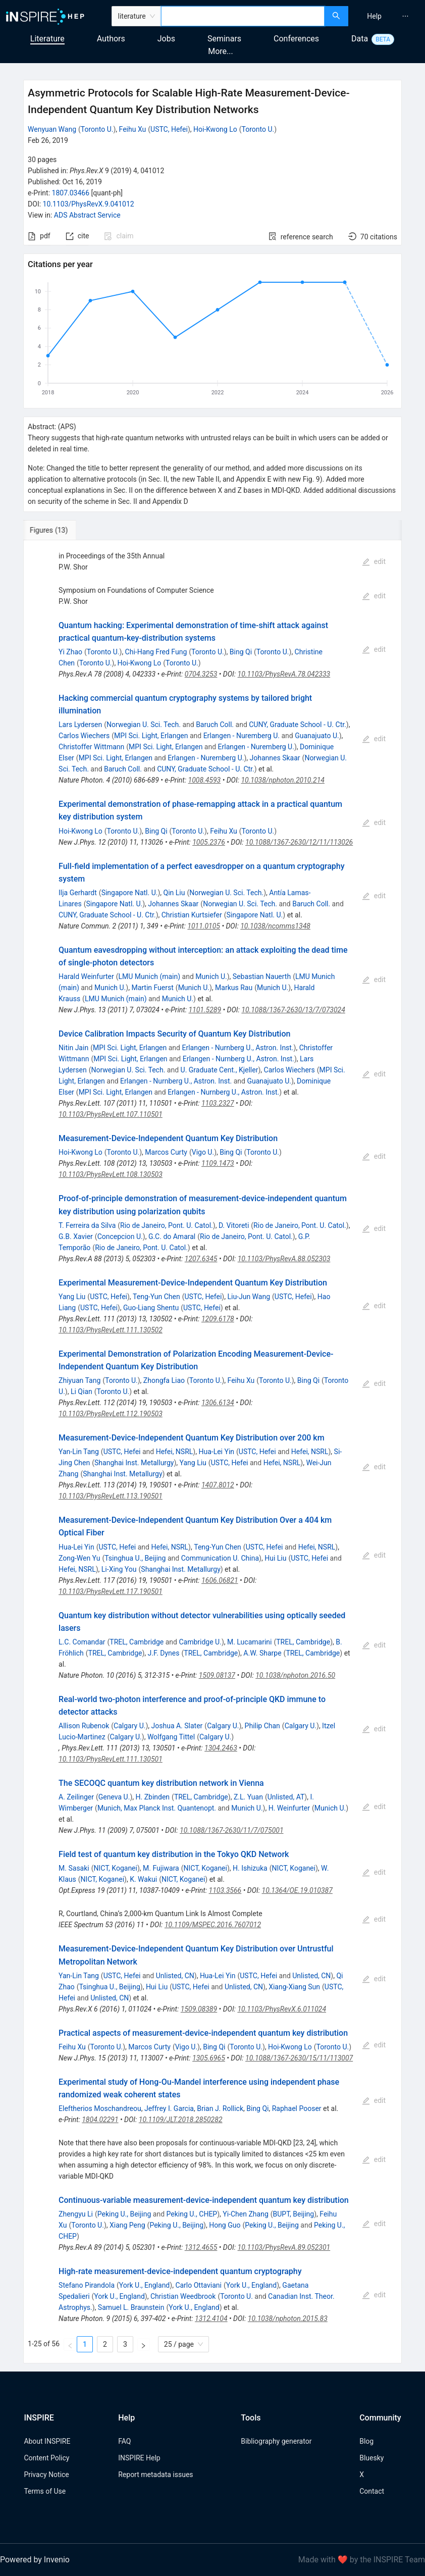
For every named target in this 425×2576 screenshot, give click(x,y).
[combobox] (243, 16)
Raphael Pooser (297, 2108)
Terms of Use (45, 2491)
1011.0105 (203, 926)
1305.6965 (208, 2058)
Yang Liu (72, 1297)
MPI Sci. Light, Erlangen (151, 736)
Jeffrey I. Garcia (169, 2108)
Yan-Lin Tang (79, 1452)
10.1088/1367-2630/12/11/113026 (299, 842)
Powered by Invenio (35, 2559)
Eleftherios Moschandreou (100, 2108)
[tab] (57, 530)
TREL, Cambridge (137, 1642)
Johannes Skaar (275, 758)
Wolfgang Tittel (171, 1737)
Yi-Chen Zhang (245, 2214)
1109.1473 (217, 1163)
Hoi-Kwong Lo (215, 129)
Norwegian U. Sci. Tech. (144, 724)
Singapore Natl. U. (129, 893)
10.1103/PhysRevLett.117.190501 (111, 1591)
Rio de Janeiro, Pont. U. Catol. (166, 1225)
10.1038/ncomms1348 (275, 926)
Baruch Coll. (215, 724)
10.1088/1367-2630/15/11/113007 (299, 2058)
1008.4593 (204, 780)
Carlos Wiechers (84, 736)
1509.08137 (217, 1675)
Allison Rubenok (84, 1726)
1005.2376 (208, 842)
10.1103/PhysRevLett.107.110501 (111, 1114)
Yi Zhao (70, 652)
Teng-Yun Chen (156, 1297)
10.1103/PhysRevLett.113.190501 (111, 1496)
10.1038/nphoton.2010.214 (283, 780)
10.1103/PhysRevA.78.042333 (284, 674)
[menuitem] (374, 16)
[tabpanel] (212, 1452)
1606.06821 (219, 1580)
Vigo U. (203, 1152)
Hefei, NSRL (174, 1452)
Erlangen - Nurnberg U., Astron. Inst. (237, 1048)
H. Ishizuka (250, 1868)
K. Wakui (143, 1879)
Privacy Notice (46, 2474)
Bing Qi (241, 652)
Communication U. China (220, 1558)
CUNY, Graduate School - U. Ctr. (297, 724)
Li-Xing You (119, 1569)
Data (359, 38)
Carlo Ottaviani (198, 2285)
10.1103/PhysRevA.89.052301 (284, 2247)
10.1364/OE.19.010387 (297, 1890)
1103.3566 (225, 1890)
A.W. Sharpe (262, 1653)
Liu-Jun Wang (248, 1297)
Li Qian (81, 1391)
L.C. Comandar (82, 1642)
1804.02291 (100, 2120)
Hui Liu (275, 1558)
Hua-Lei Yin (216, 1452)
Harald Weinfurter (86, 976)
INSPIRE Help (139, 2458)
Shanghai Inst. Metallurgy (134, 1463)
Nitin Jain (73, 1048)
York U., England (144, 2285)
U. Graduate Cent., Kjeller (219, 1070)
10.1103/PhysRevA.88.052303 (284, 1259)
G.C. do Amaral (171, 1236)
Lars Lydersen (80, 724)
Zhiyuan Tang (79, 1380)
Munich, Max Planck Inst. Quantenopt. (156, 1808)
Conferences (296, 38)
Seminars (224, 38)
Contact (371, 2491)
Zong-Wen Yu (79, 1558)
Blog (366, 2441)
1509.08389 (199, 2009)
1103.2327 (217, 1103)
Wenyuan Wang (52, 129)
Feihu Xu (132, 129)
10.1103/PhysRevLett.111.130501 (111, 1759)
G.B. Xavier (76, 1236)
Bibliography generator (276, 2441)
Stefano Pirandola (87, 2285)
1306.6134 (217, 1403)
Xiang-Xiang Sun (294, 1987)
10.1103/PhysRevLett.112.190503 (111, 1414)
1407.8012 (217, 1485)
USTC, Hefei (169, 129)
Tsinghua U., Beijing (135, 1558)
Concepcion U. (120, 1236)
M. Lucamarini (249, 1642)
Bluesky (371, 2458)
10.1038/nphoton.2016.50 (295, 1675)
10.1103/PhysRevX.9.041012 (88, 204)
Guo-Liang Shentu (151, 1308)
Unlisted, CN (175, 1976)
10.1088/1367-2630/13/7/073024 (293, 1010)
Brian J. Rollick (220, 2108)
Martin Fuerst (152, 988)
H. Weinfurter (289, 1808)
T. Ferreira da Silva (87, 1225)
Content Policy (46, 2458)
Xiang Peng (127, 2225)
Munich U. (211, 976)
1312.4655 (201, 2247)
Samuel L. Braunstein (131, 2307)
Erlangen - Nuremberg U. (241, 736)
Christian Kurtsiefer (192, 915)
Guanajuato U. (317, 736)
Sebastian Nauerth (262, 976)
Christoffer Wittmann (91, 747)
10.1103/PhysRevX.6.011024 (281, 2009)
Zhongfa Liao (164, 1380)
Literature (47, 38)
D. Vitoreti (234, 1225)
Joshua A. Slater (177, 1726)
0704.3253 (201, 674)
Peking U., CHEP (192, 2214)
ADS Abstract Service (87, 215)
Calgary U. (129, 1726)
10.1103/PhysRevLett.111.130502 (111, 1330)
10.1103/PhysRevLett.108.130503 (111, 1174)
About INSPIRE (47, 2441)
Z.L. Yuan (248, 1797)
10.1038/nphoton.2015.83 (288, 2318)
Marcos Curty (166, 1152)
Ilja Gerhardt (78, 893)
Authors (111, 38)
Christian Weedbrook (183, 2296)
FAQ (124, 2441)
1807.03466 (71, 193)
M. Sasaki (74, 1868)
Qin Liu (174, 893)
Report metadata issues (155, 2474)
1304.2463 (220, 1748)
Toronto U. (97, 129)
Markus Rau (233, 988)
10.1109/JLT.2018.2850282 (181, 2120)
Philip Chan (262, 1726)
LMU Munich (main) (150, 976)
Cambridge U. (200, 1642)
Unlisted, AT (286, 1797)
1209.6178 (217, 1319)
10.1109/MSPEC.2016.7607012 (213, 1925)
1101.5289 (204, 1010)
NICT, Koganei (115, 1868)
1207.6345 (201, 1259)
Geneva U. (114, 1797)
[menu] (388, 16)
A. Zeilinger (76, 1797)
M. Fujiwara (161, 1868)
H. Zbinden (152, 1797)
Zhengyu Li (76, 2214)
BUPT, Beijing (293, 2214)
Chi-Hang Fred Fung (156, 652)
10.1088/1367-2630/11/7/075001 (232, 1830)
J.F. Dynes (164, 1653)
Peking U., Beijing (124, 2214)
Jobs (166, 38)
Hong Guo (224, 2225)
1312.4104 (211, 2318)
